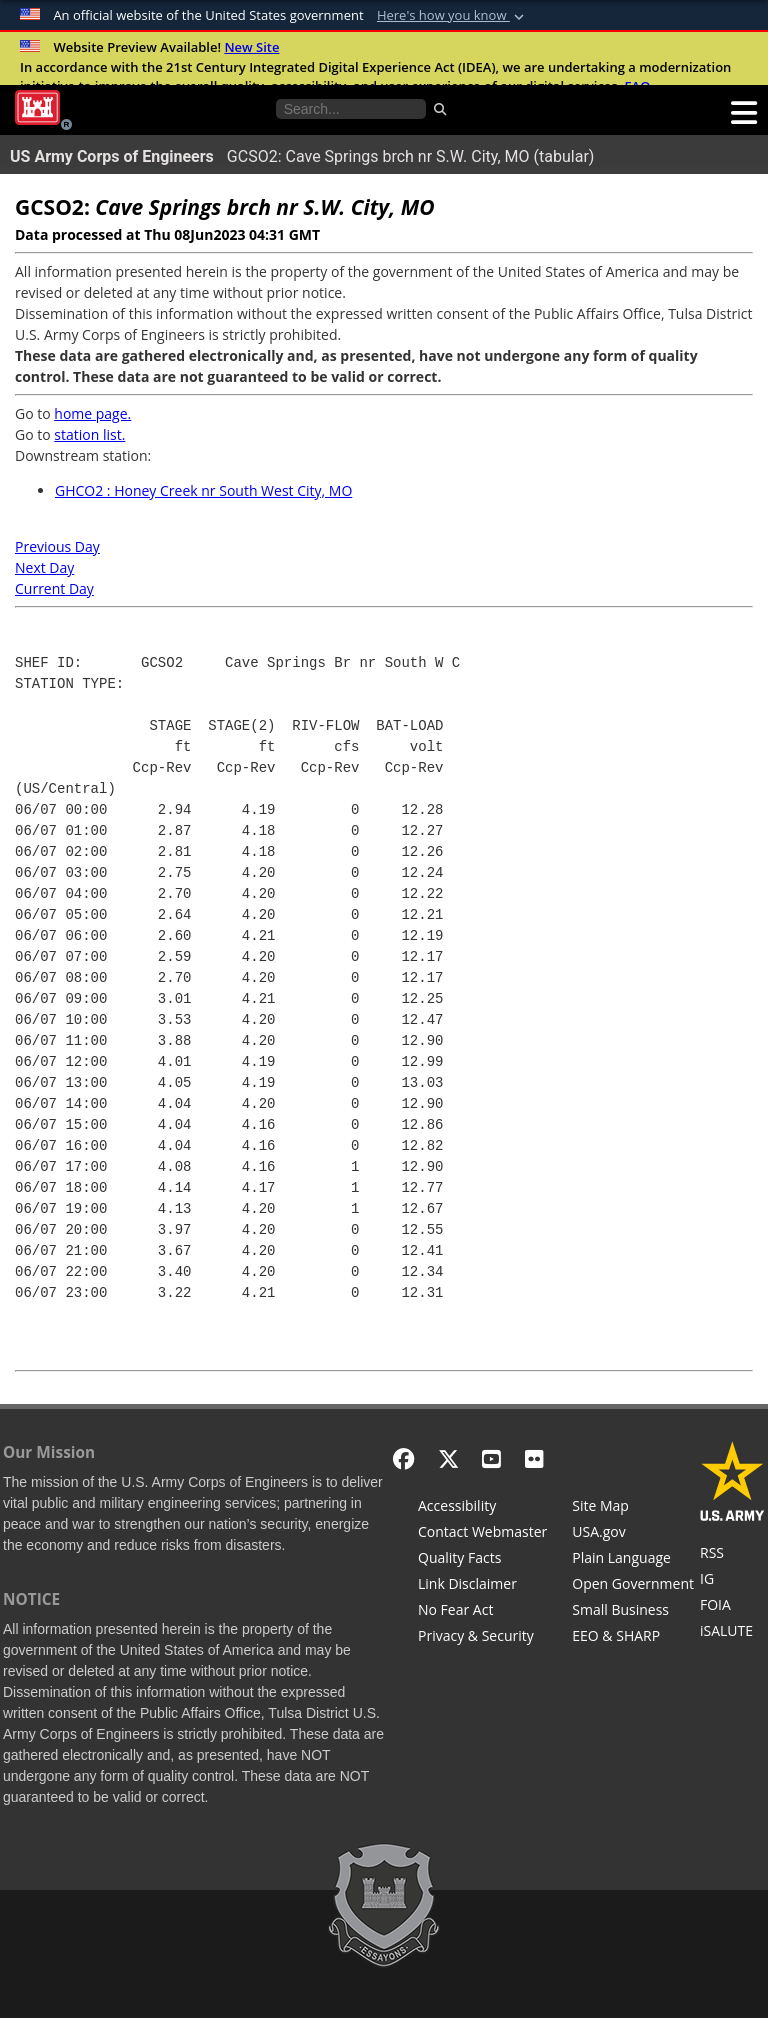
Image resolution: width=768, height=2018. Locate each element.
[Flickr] (534, 1458)
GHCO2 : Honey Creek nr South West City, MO (203, 490)
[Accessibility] (482, 1508)
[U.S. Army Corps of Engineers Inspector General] (732, 1581)
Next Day (44, 567)
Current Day (54, 588)
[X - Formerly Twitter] (448, 1458)
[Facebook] (403, 1458)
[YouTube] (491, 1458)
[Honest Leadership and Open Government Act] (633, 1586)
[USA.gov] (633, 1534)
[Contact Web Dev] (482, 1534)
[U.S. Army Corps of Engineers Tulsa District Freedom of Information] (732, 1607)
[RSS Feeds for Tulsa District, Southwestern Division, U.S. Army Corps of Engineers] (732, 1555)
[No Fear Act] (482, 1612)
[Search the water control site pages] (351, 109)
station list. (89, 434)
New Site (251, 47)
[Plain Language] (633, 1560)
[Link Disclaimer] (482, 1586)
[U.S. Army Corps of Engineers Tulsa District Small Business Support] (633, 1612)
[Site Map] (633, 1508)
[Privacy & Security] (482, 1638)
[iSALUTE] (732, 1633)
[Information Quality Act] (482, 1560)
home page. (92, 413)
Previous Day (57, 546)
